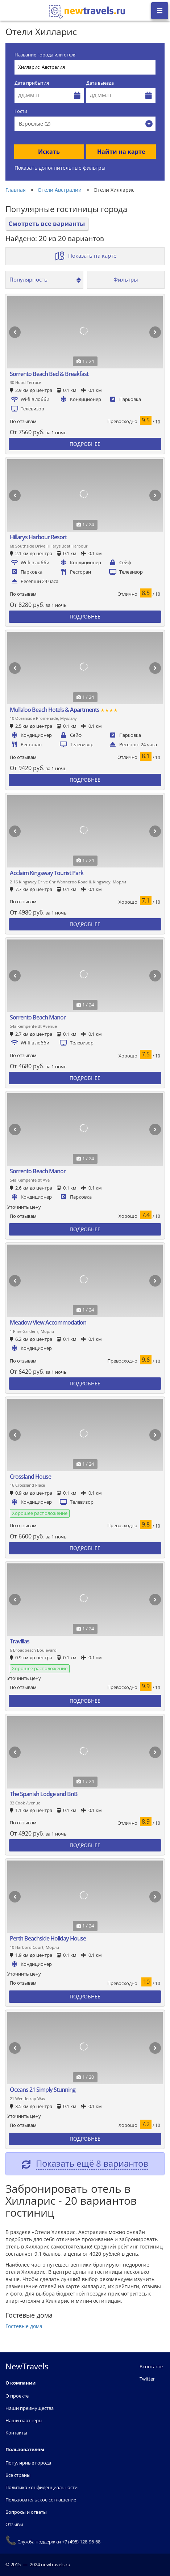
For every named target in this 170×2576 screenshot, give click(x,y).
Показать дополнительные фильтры (59, 167)
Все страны (17, 2475)
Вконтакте (151, 2366)
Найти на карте (121, 152)
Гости (20, 111)
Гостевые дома (23, 2326)
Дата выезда (100, 83)
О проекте (17, 2396)
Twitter (147, 2379)
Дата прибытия (31, 83)
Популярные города (28, 2462)
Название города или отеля (45, 55)
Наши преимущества (29, 2408)
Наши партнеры (23, 2420)
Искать (49, 152)
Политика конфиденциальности (41, 2487)
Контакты (16, 2432)
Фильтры (125, 279)
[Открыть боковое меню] (159, 10)
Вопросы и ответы (26, 2512)
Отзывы (14, 2524)
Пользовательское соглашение (40, 2499)
